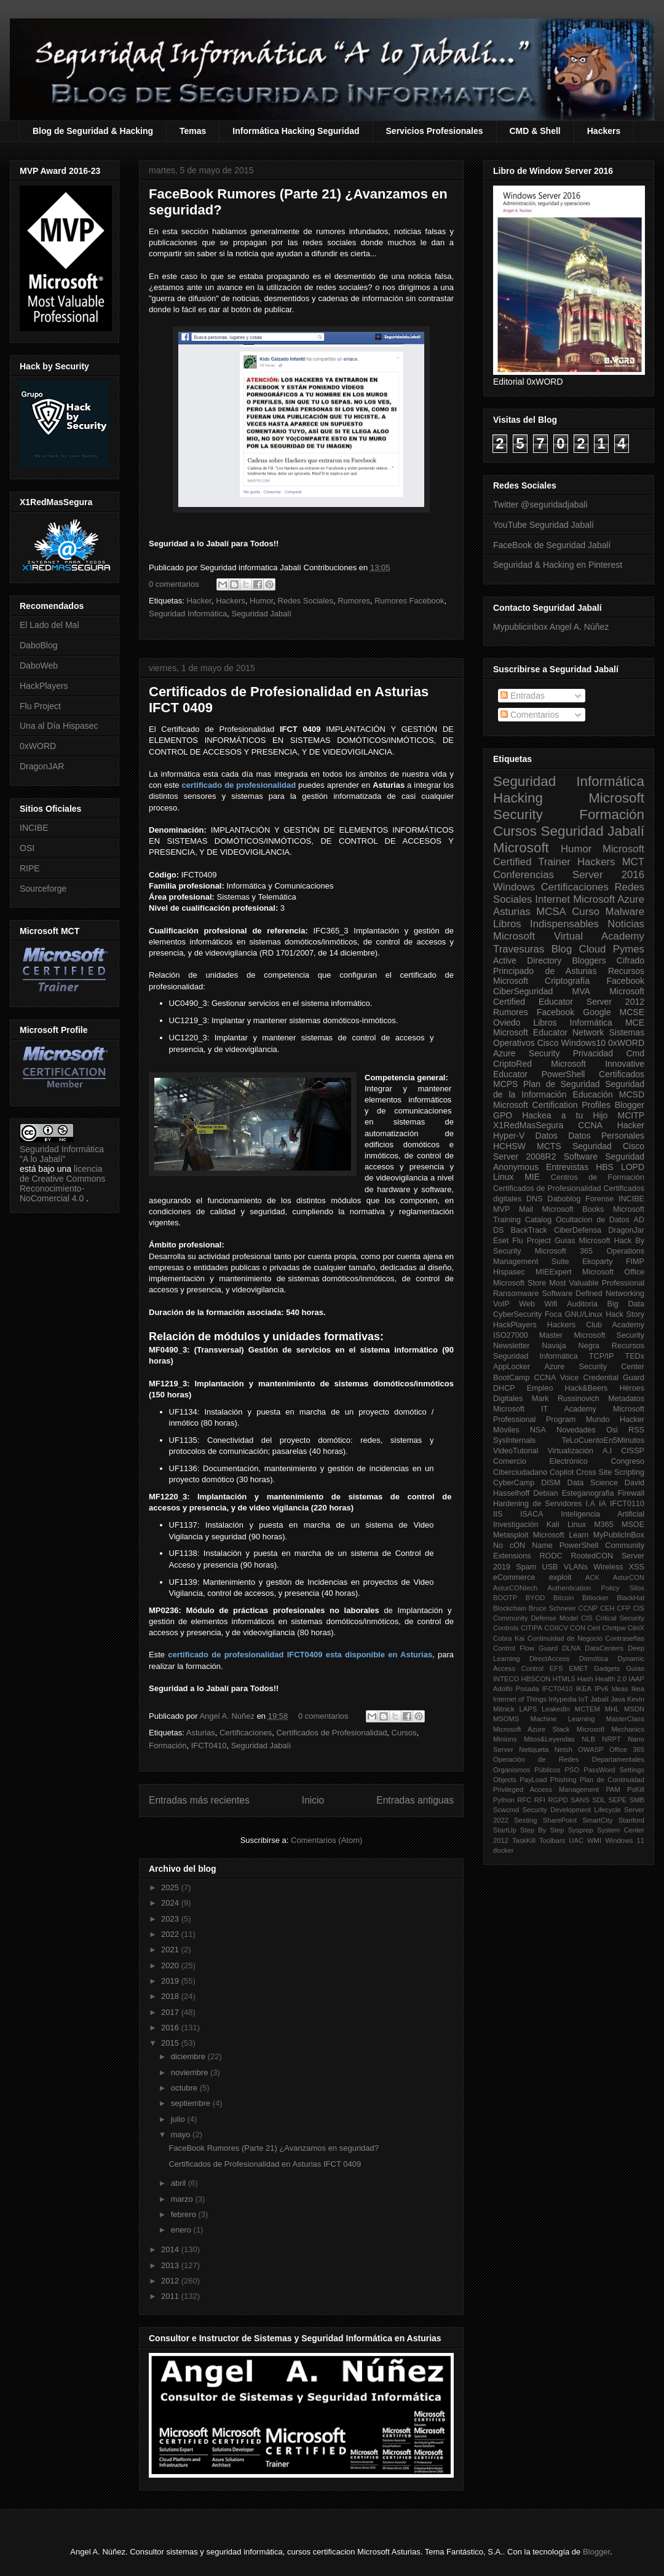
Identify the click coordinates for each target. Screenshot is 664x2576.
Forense (599, 1199)
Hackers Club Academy (595, 1325)
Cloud (592, 949)
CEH (607, 1608)
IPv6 (601, 1688)
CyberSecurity (517, 1314)
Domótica (593, 1658)
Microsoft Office (613, 1272)
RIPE (30, 868)
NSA (538, 1430)
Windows (514, 887)
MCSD (631, 1094)
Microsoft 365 (564, 1251)
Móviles (506, 1430)
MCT (633, 862)
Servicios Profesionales (434, 131)
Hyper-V (508, 1136)
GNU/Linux (584, 1314)
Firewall (631, 1493)
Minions (505, 1739)
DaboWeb (39, 665)
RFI (539, 1800)
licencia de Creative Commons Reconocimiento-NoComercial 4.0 (62, 1183)
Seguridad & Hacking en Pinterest (557, 565)
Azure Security (526, 1053)
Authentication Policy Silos (595, 1588)
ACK (592, 1577)
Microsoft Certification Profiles (552, 1105)
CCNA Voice (556, 1377)
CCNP (588, 1608)
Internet (552, 899)
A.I (607, 1451)
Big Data (625, 1304)
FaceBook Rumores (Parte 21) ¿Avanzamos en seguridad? (273, 2148)
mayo (181, 2134)
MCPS (505, 1084)
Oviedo (506, 1022)
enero (182, 2229)
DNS (534, 1199)
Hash (585, 1679)
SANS (580, 1800)
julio (179, 2119)
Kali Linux (566, 1524)
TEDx (634, 1356)
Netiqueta (533, 1749)
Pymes (628, 949)
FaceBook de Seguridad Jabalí (552, 545)
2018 (171, 1996)
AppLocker (511, 1366)
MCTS (549, 1146)
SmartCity (597, 1820)
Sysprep (580, 1830)
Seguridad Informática (188, 613)
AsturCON (628, 1577)
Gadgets (607, 1668)
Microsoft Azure (608, 899)
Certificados (621, 1074)
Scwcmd (506, 1809)
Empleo (540, 1388)
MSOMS (506, 1718)
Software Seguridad (604, 1156)
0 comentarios (174, 584)
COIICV (556, 1628)
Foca (553, 1314)
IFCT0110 (627, 1503)
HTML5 (564, 1679)
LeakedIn (556, 1709)
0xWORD (38, 746)
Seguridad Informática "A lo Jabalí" (62, 1154)
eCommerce (514, 1577)
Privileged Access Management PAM (556, 1789)
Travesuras (518, 949)
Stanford (631, 1820)
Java (618, 1699)
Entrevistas (567, 1167)
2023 (171, 1918)
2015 (171, 2043)
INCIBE (34, 828)
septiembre (192, 2103)
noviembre (190, 2072)
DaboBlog (39, 645)
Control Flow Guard (525, 1648)
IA (602, 1503)
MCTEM (587, 1709)
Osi (612, 1430)
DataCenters (604, 1648)
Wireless (608, 1567)
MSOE (633, 1524)
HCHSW (509, 1146)
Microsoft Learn (561, 1535)
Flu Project (40, 706)
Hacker (198, 600)
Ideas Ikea (627, 1688)
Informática (591, 1022)
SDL (599, 1800)
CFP (623, 1608)
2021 (171, 1949)
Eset (500, 1240)
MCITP (630, 1115)
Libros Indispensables (546, 924)
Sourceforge (43, 888)
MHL (612, 1709)
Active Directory (527, 960)
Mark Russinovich (565, 1398)
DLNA (571, 1648)
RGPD (557, 1800)
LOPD (632, 1167)
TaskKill (524, 1840)
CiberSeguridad (523, 991)
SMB (637, 1800)
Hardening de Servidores (537, 1503)
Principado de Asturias (544, 971)
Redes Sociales (305, 600)
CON (577, 1628)
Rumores (354, 600)
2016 (171, 2027)
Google (597, 1012)
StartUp (504, 1830)
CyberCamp (513, 1482)
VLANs (576, 1567)
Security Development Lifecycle (572, 1809)
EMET (578, 1668)
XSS (636, 1567)
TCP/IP (601, 1356)
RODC (550, 1556)
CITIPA (531, 1628)
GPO (502, 1115)
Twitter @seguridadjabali (540, 504)
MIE (532, 1177)
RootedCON (592, 1556)
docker (503, 1850)
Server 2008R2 (524, 1156)
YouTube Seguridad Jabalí (543, 525)
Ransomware (516, 1293)
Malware (625, 911)
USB (550, 1567)
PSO (572, 1769)
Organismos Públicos (527, 1769)
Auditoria (582, 1304)
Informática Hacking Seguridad (295, 131)
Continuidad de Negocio (565, 1638)
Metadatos (626, 1398)
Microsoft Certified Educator (568, 996)
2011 (171, 2296)
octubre (185, 2087)
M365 (604, 1524)
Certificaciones (245, 1732)
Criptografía (567, 981)
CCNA (590, 1125)
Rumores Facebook (409, 600)
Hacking (518, 798)
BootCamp (511, 1377)
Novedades (576, 1430)
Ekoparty (597, 1261)
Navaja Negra (570, 1345)
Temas (193, 131)
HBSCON (536, 1679)
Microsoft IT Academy (544, 1409)
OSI (27, 848)
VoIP (501, 1304)
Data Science (592, 1482)
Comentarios (529, 715)
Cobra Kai (508, 1638)
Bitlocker (595, 1597)
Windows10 (583, 1043)
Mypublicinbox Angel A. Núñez (551, 627)
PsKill (635, 1789)
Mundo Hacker (615, 1419)
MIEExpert (554, 1272)
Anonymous (516, 1167)
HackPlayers (44, 686)
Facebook (625, 981)
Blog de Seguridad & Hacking (93, 131)
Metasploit (510, 1535)
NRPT (611, 1739)
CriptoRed (512, 1064)
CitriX (636, 1628)
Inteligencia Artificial (602, 1514)
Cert (593, 1628)
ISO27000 (510, 1335)
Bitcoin (563, 1597)
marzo (183, 2199)
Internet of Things (520, 1699)
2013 (171, 2265)
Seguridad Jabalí (261, 613)
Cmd (635, 1053)
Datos (547, 1136)
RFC (524, 1800)
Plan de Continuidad (612, 1779)
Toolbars (552, 1840)
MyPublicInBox (618, 1535)
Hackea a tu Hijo (564, 1115)
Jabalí (599, 1699)
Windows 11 (624, 1840)
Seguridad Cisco (608, 1146)
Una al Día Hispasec (59, 726)
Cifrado (630, 960)
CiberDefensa (577, 1230)
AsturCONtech (515, 1588)
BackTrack (529, 1230)
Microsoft (521, 847)
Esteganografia (588, 1493)
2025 (171, 1887)
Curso (585, 911)
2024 (171, 1902)
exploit (560, 1577)
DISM (550, 1482)
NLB (588, 1739)
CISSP (632, 1451)
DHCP (504, 1388)
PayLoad (533, 1779)
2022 (171, 1934)
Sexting (525, 1820)
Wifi (551, 1304)
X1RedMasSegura (528, 1125)
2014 (171, 2249)
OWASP (590, 1749)
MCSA (551, 911)
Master (551, 1335)
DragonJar (626, 1230)
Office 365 (626, 1749)
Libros (544, 1022)
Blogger (629, 1105)
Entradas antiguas (415, 1800)
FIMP (635, 1261)
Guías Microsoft (583, 1240)
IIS (497, 1514)
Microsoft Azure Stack (531, 1729)
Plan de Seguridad (561, 1084)
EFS (556, 1668)
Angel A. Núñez (227, 1716)
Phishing (563, 1779)
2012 (171, 2280)
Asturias (200, 1732)
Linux (503, 1177)
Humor (261, 600)
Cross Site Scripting (610, 1472)
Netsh (563, 1749)
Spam (526, 1567)
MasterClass (625, 1718)
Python (504, 1800)
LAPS (528, 1709)
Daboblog (563, 1199)
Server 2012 (615, 1002)
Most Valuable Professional (596, 1283)
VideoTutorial (516, 1451)
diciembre (189, 2056)
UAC (576, 1840)
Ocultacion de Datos (593, 1219)
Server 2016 (608, 875)
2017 (171, 2012)
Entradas (522, 696)
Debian (546, 1493)
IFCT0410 (209, 1745)
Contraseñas (625, 1638)
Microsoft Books (573, 1209)
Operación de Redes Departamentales (568, 1759)
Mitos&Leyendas (549, 1739)
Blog (561, 949)
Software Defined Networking (593, 1293)
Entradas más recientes (199, 1800)
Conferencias (523, 875)
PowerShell (563, 1074)
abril (179, 2183)
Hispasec (509, 1272)
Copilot (562, 1472)
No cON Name (523, 1545)
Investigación (516, 1524)
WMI (594, 1840)
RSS (636, 1430)
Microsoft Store (519, 1283)
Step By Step (542, 1830)
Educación (592, 1094)
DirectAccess (549, 1658)
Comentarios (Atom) (326, 1840)
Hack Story (625, 1314)
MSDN (634, 1709)
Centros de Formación (597, 1177)
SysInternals (514, 1440)
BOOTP (505, 1597)
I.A (590, 1503)
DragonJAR (42, 766)
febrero (185, 2214)
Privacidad (593, 1053)
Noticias (625, 924)
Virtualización (570, 1451)
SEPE (617, 1800)
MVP (501, 1209)
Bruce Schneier (552, 1608)
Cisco (548, 1043)
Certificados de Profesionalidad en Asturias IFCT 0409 (264, 2164)
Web (527, 1304)
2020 (171, 1965)
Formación (167, 1745)
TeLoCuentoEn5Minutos (603, 1440)
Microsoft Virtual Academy (568, 936)
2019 (171, 1980)
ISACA (531, 1514)
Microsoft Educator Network (548, 1032)
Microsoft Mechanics (610, 1729)
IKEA (584, 1688)
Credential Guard (613, 1377)
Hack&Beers (585, 1388)
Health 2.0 (610, 1679)
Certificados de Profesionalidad (331, 1732)
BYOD (535, 1597)
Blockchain (509, 1608)
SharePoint (560, 1820)
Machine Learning (563, 1718)
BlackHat (630, 1597)
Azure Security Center (594, 1366)
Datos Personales (606, 1136)
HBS (605, 1167)
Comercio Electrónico (540, 1461)
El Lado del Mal (49, 625)
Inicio (313, 1800)
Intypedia (562, 1699)
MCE (634, 1022)
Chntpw (614, 1628)
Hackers (604, 131)
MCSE (632, 1012)
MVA (581, 991)
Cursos (404, 1732)
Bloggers (589, 960)
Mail (526, 1209)
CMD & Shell (535, 131)
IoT (583, 1699)
